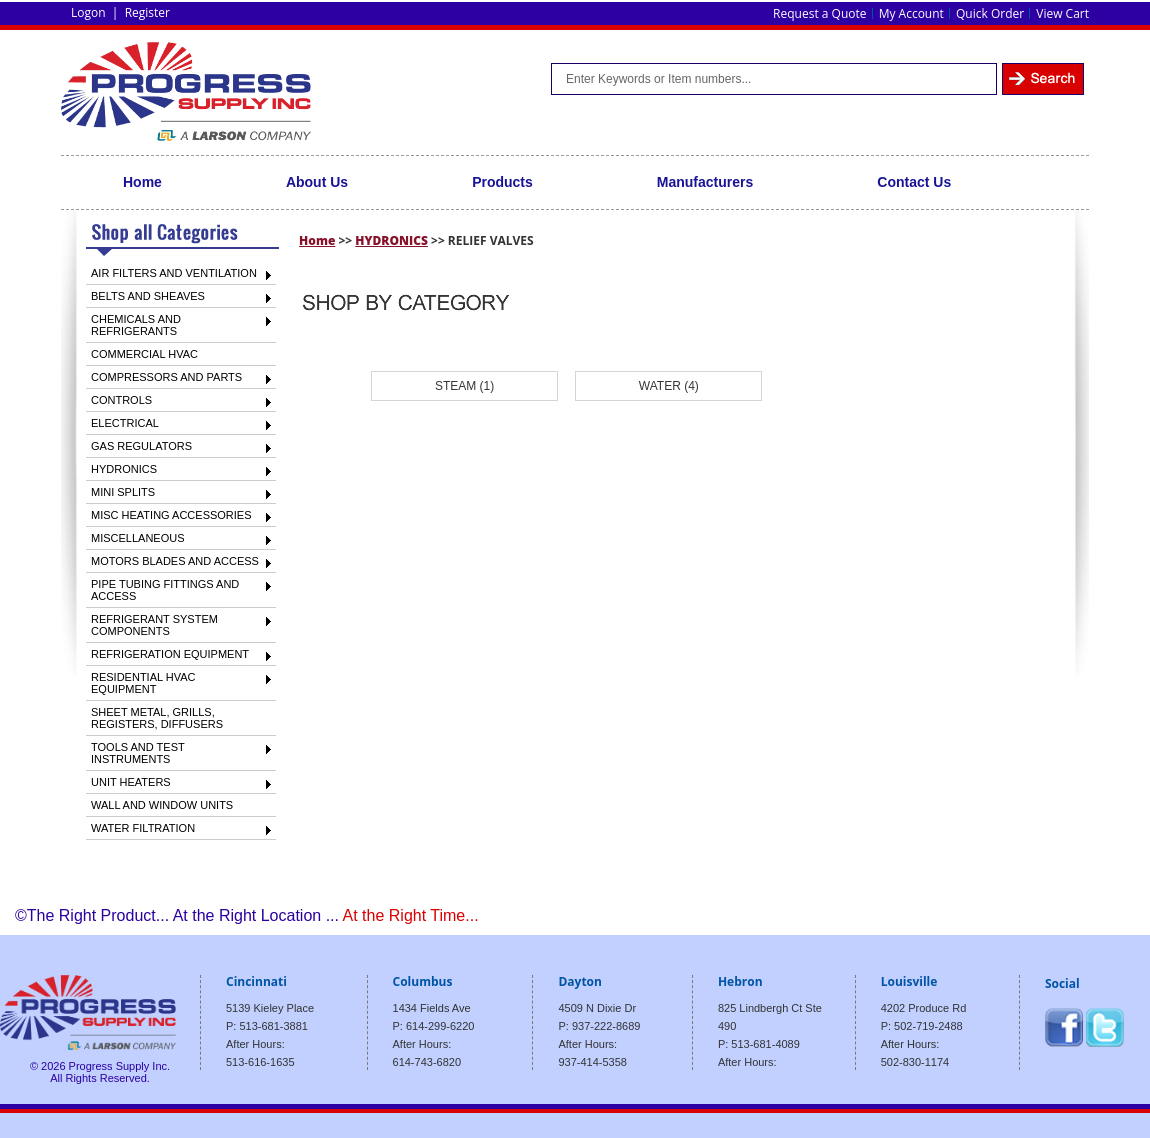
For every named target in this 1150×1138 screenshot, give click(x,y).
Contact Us (914, 182)
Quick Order (990, 13)
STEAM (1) (464, 386)
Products (502, 182)
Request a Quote (819, 13)
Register (147, 12)
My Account (911, 13)
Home (142, 182)
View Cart (1062, 13)
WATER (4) (669, 386)
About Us (317, 182)
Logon (88, 12)
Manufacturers (705, 182)
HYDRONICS (391, 240)
